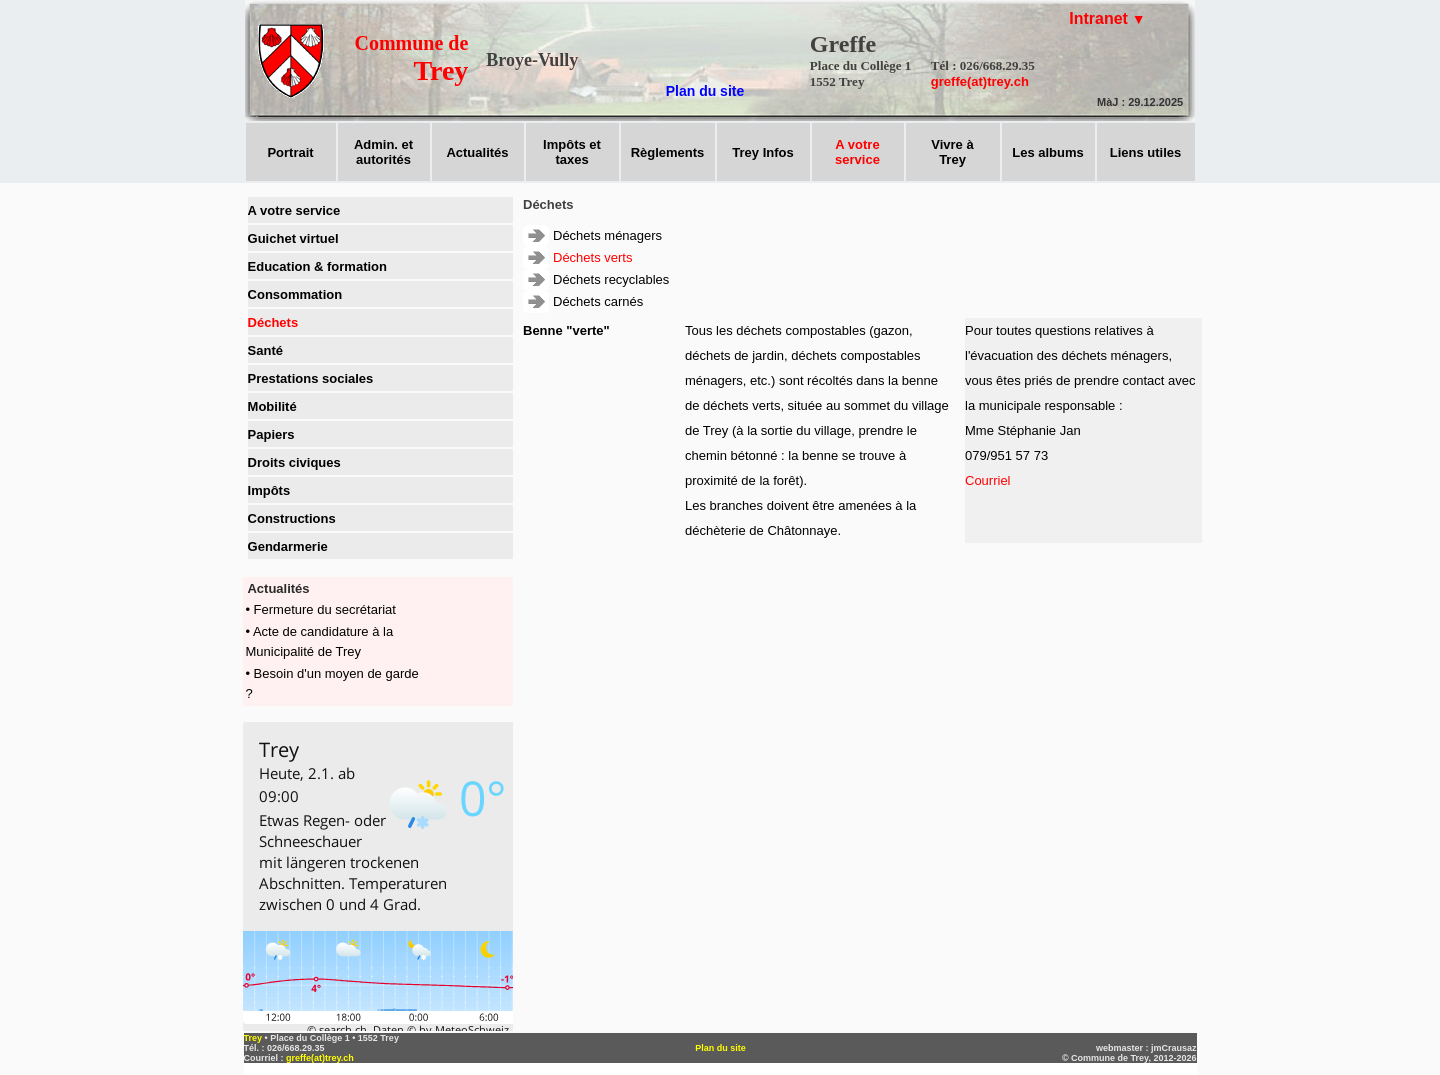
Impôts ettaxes (572, 152)
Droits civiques (294, 462)
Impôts (269, 490)
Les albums (1048, 152)
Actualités (477, 152)
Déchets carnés (598, 301)
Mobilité (272, 406)
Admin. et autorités (383, 152)
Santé (265, 350)
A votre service (294, 210)
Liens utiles (1146, 152)
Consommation (295, 294)
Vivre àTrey (952, 152)
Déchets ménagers (607, 235)
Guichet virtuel (293, 238)
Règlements (668, 152)
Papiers (271, 434)
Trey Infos (762, 152)
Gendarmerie (288, 546)
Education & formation (317, 266)
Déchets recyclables (611, 279)
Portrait (290, 152)
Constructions (292, 518)
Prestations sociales (311, 378)
